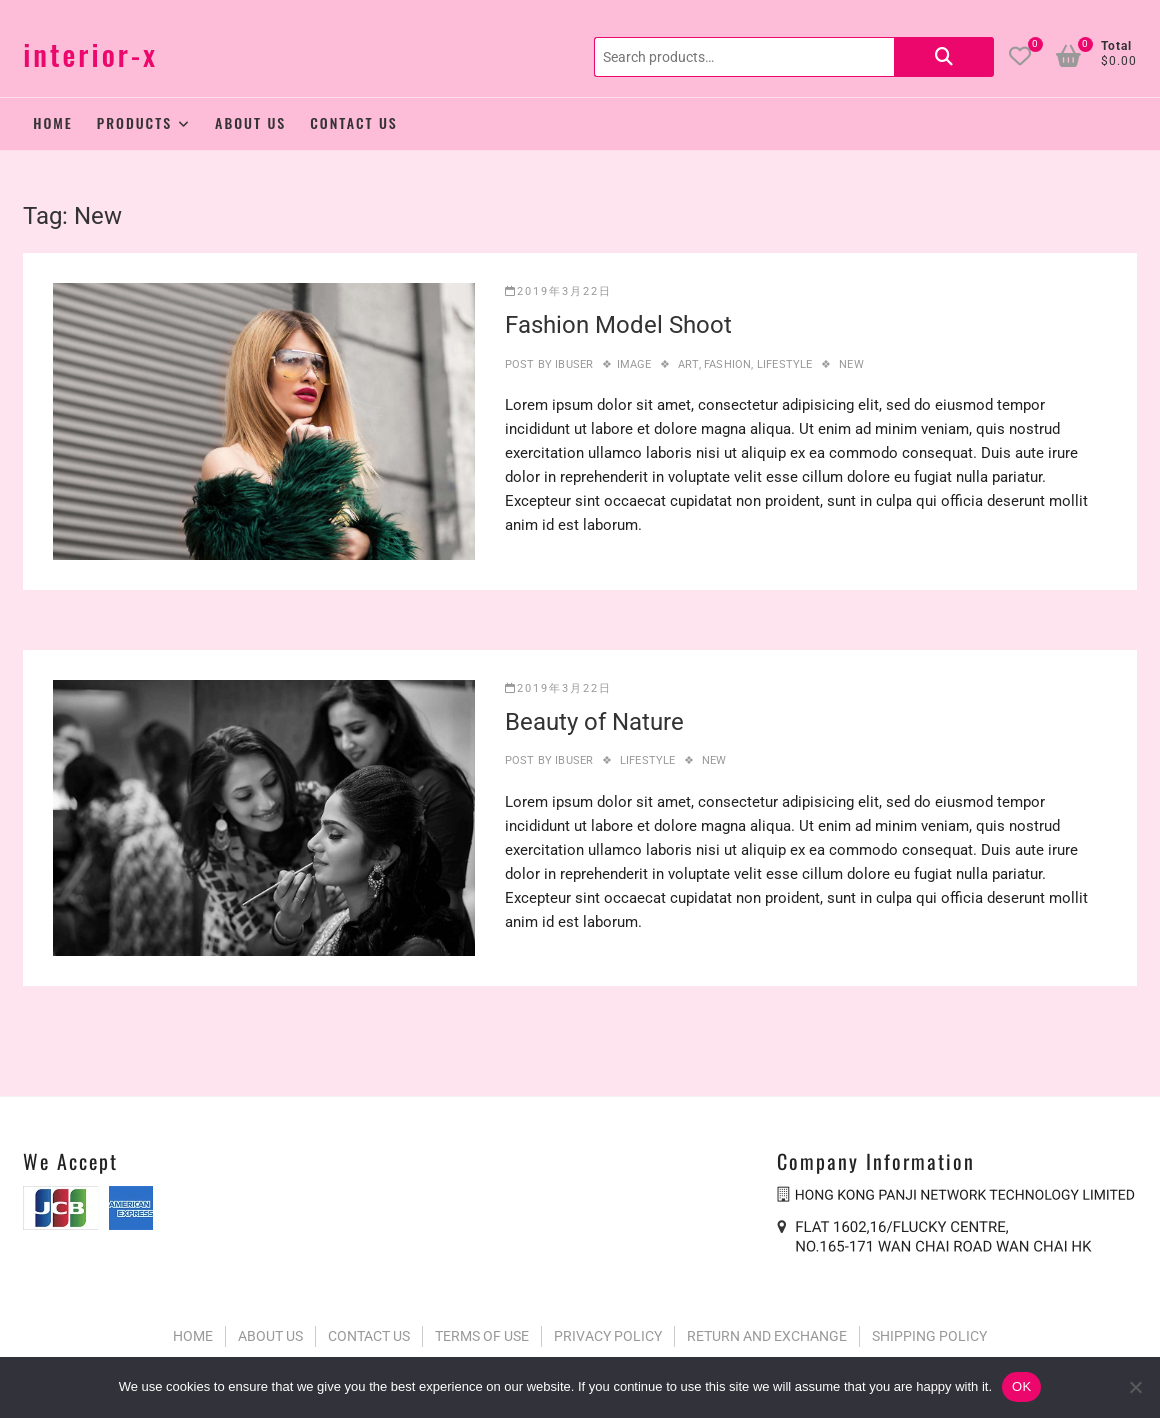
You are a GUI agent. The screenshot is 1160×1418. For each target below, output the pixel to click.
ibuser (572, 364)
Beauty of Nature (594, 722)
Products (134, 122)
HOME (193, 1336)
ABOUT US (270, 1336)
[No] (1135, 1387)
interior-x (90, 54)
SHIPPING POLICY (929, 1336)
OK (1021, 1386)
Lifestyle (785, 364)
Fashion (727, 364)
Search (944, 57)
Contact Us (354, 122)
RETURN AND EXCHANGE (767, 1336)
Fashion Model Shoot (618, 325)
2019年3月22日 (558, 291)
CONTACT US (369, 1336)
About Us (250, 122)
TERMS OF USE (482, 1336)
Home (53, 122)
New (851, 364)
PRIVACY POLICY (608, 1336)
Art (688, 364)
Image (634, 364)
